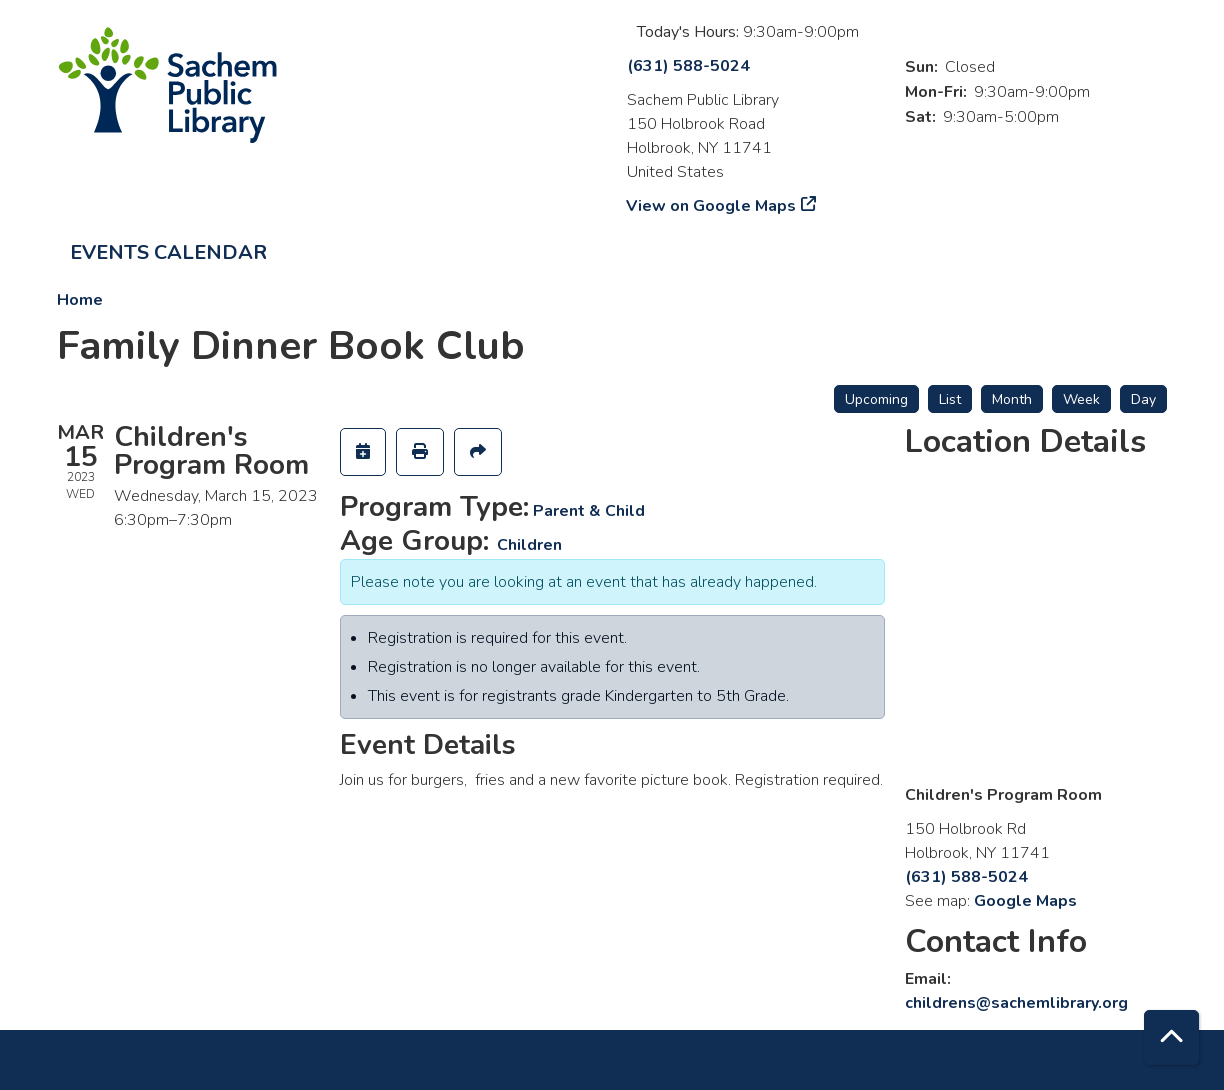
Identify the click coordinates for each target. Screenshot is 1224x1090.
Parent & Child (589, 511)
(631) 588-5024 (688, 66)
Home (80, 300)
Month (1012, 399)
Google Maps (1025, 901)
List (950, 399)
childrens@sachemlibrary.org (1016, 1003)
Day (1143, 399)
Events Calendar (168, 252)
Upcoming (876, 399)
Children (529, 545)
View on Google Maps (711, 206)
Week (1081, 399)
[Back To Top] (1171, 1037)
